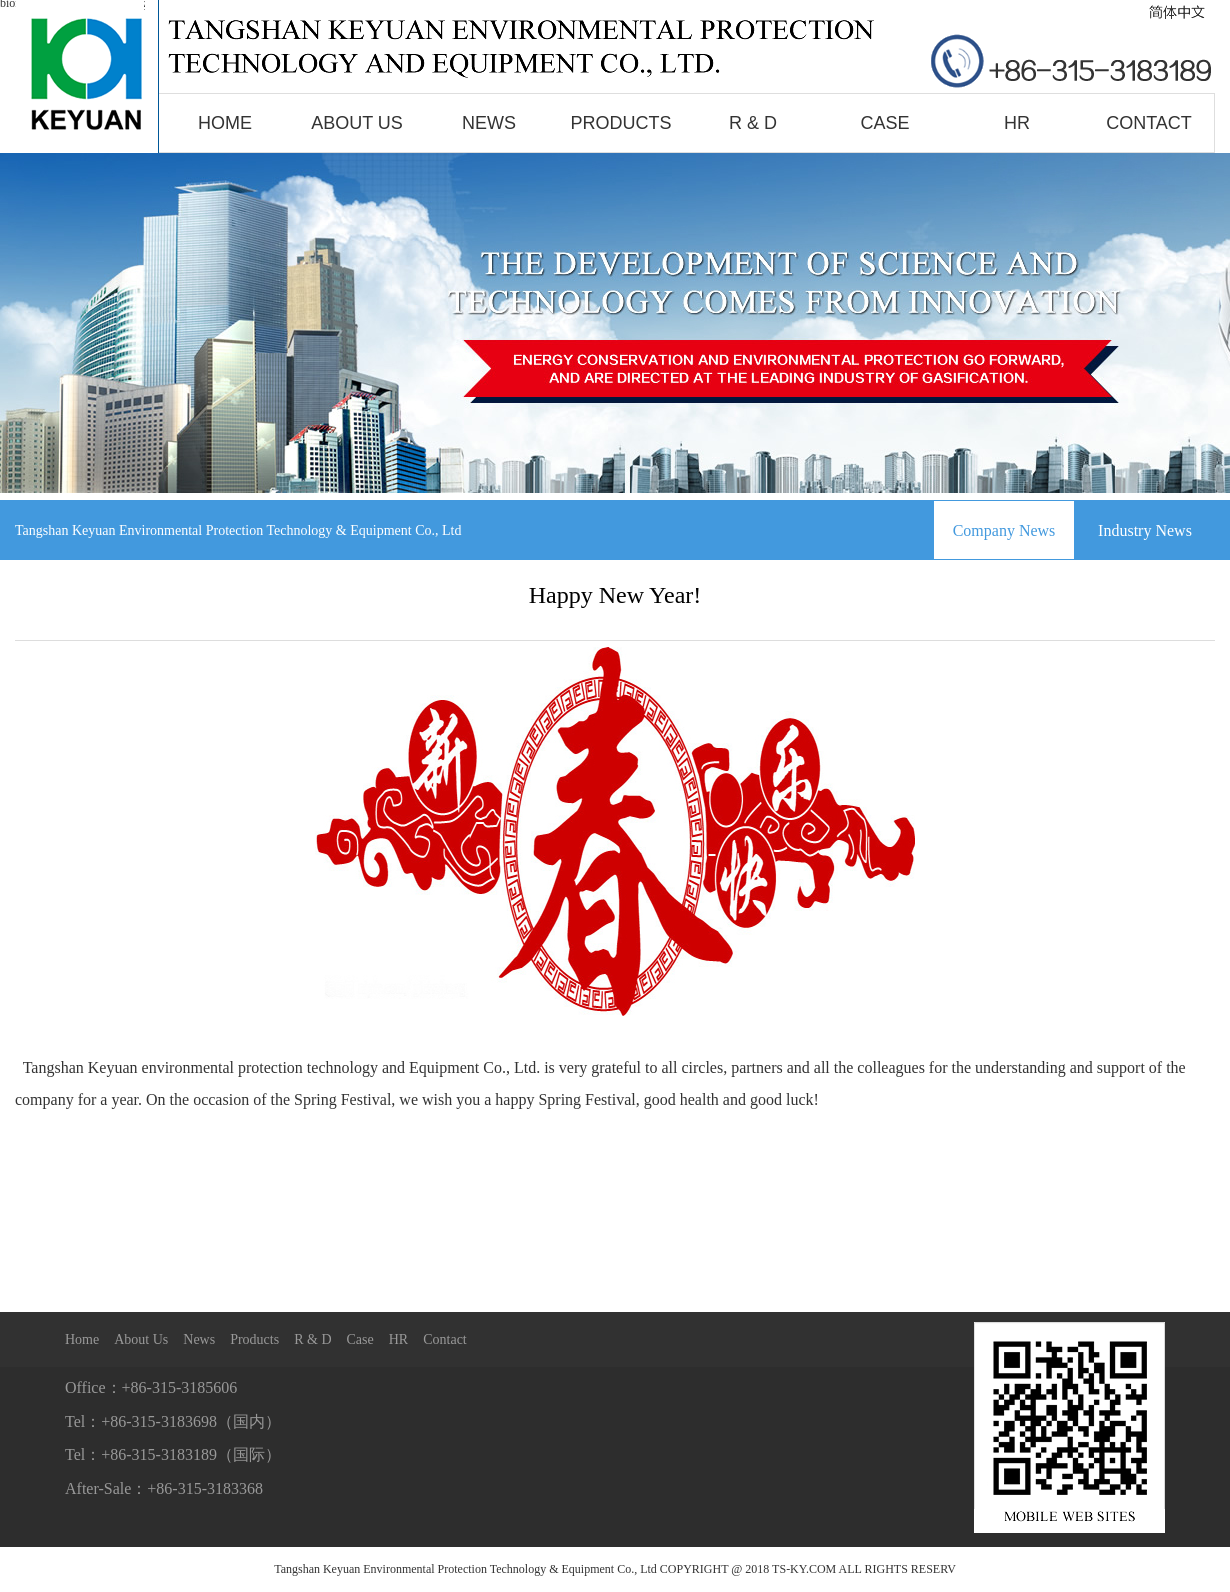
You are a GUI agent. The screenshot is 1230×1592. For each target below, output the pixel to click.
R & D (753, 123)
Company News (1004, 530)
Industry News (1145, 530)
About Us (357, 123)
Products (620, 123)
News (489, 123)
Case (884, 123)
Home (225, 123)
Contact (1149, 123)
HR (1017, 123)
